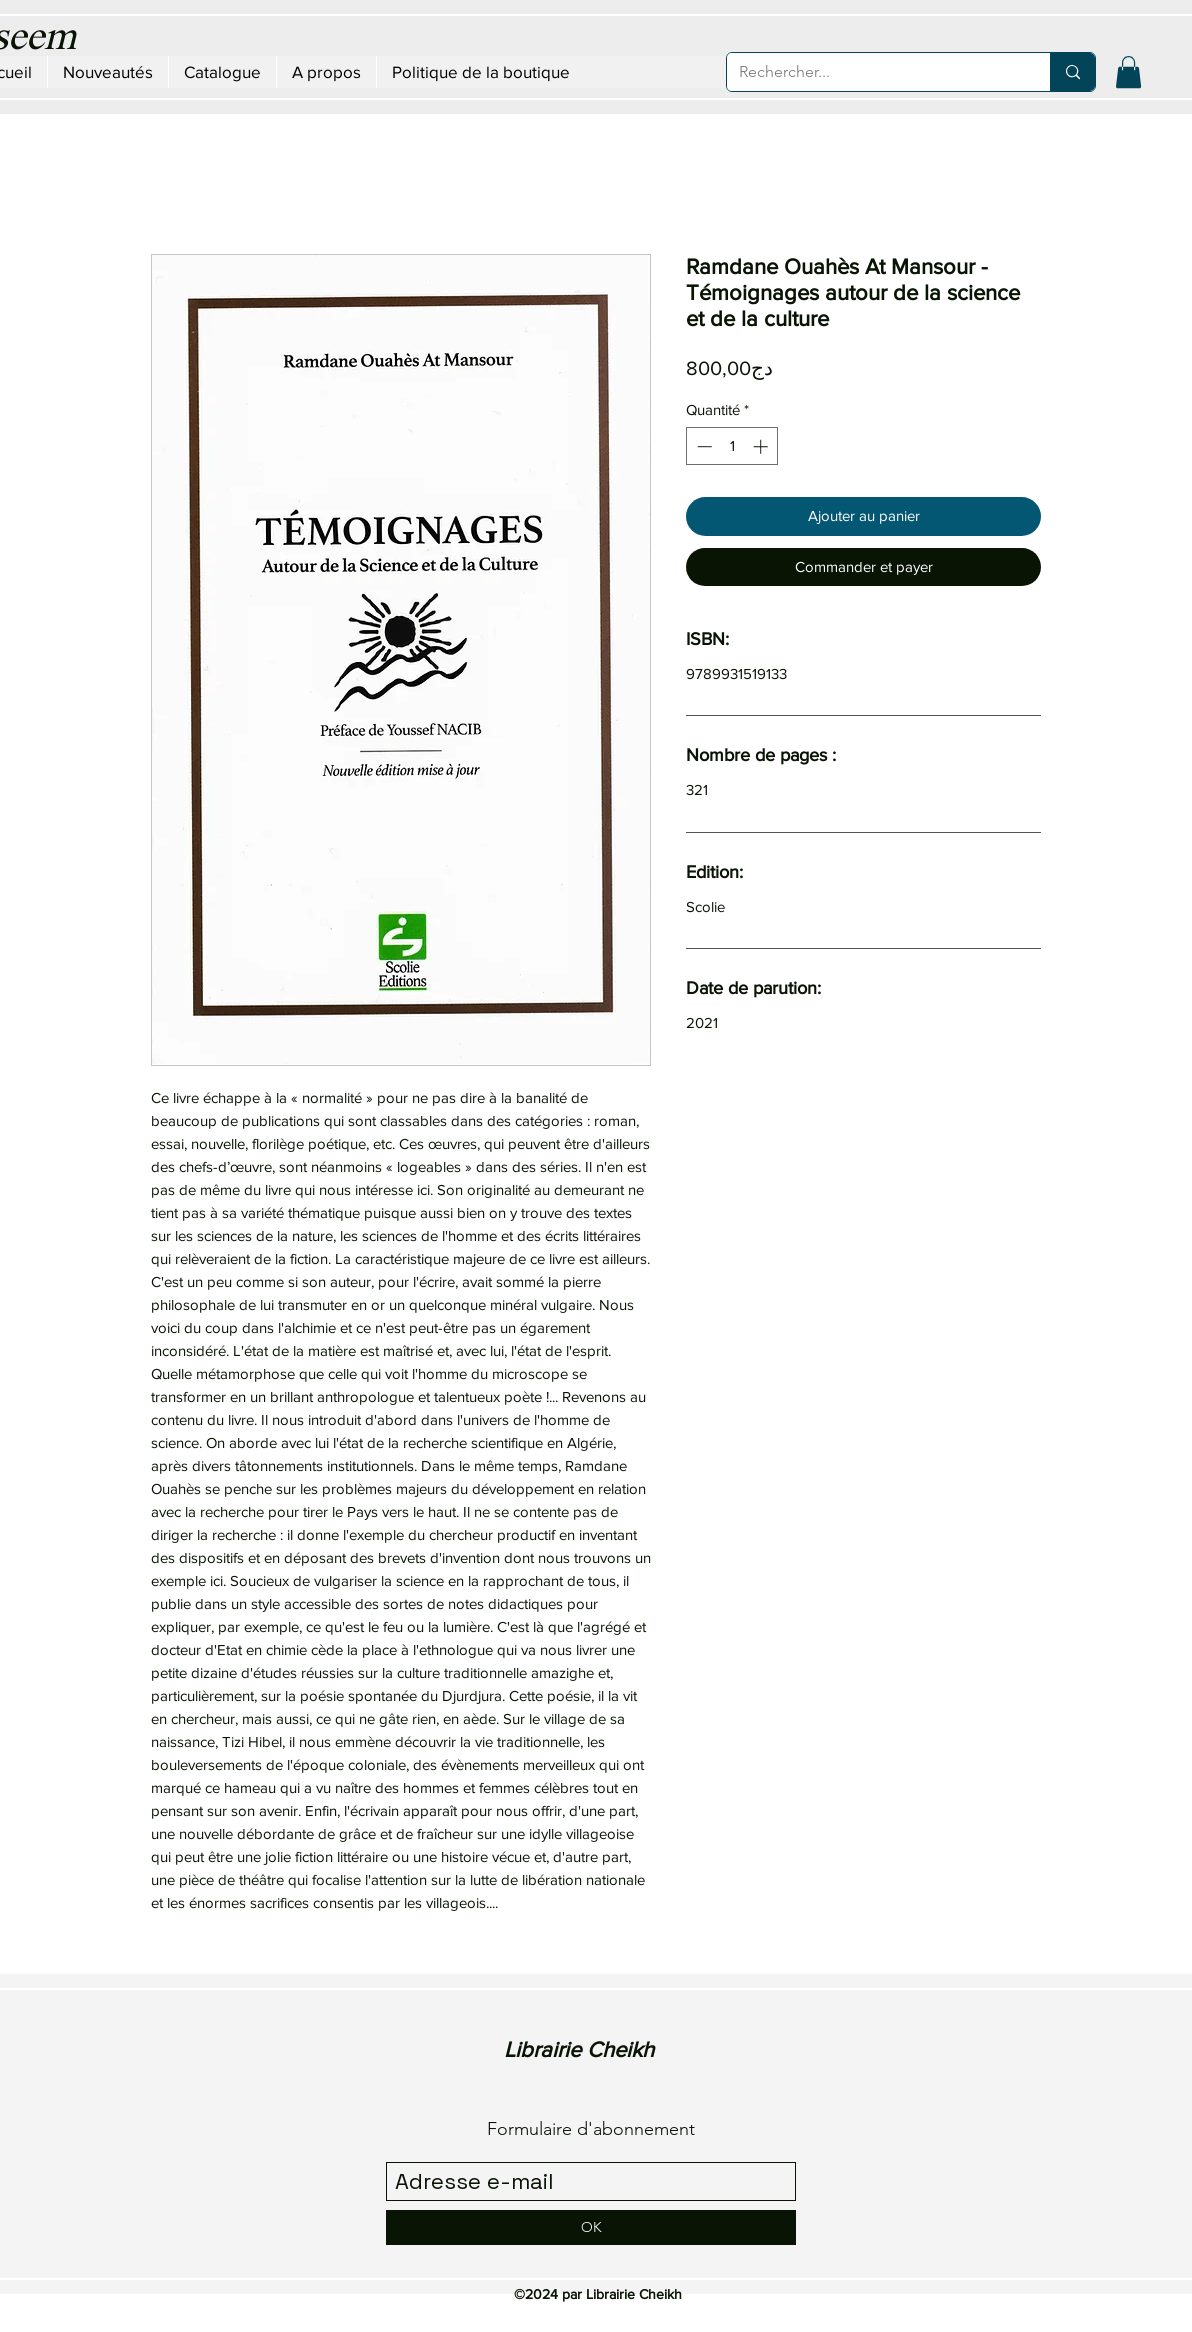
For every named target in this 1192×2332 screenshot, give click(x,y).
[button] (1128, 72)
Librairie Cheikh (579, 2049)
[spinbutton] (732, 446)
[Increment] (762, 446)
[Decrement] (702, 446)
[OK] (591, 2227)
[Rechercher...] (873, 72)
